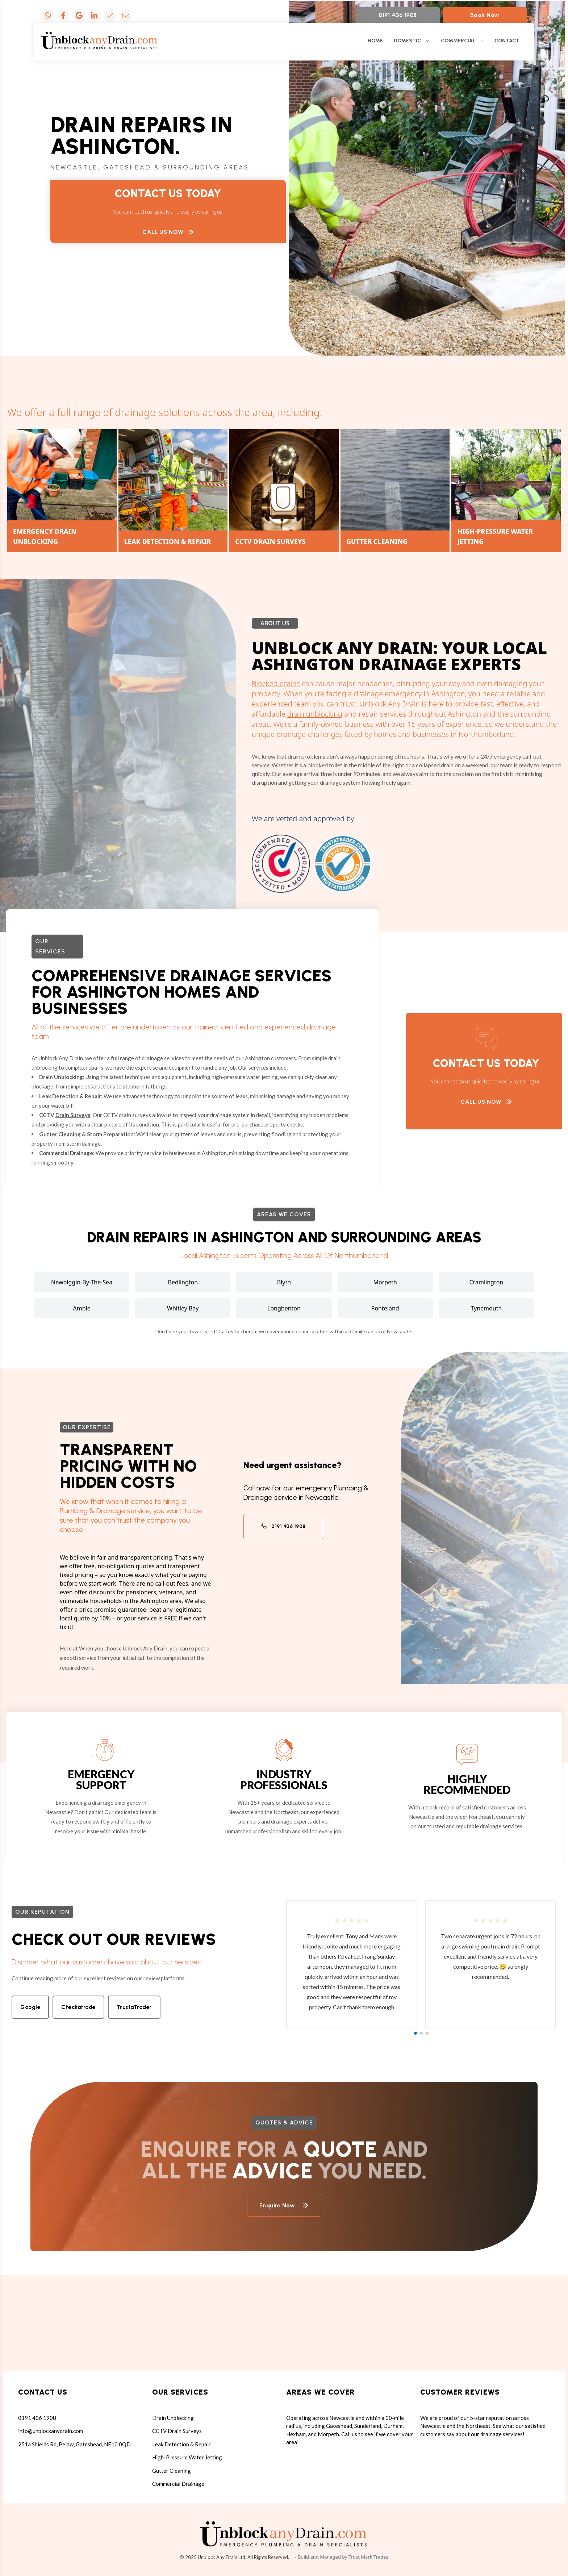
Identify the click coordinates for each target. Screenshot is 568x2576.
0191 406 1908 (398, 15)
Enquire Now (284, 2205)
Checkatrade (78, 2007)
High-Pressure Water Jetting (187, 2457)
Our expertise (87, 1427)
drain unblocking (314, 714)
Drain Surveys (72, 1115)
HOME (375, 41)
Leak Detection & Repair (181, 2444)
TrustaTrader (134, 2007)
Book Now (485, 15)
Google (30, 2007)
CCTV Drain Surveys (177, 2431)
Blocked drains (276, 683)
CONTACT (506, 41)
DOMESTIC (412, 41)
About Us (274, 623)
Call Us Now (168, 231)
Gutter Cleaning (60, 1134)
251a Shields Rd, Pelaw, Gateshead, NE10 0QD (74, 2444)
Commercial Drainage (178, 2483)
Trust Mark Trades (368, 2557)
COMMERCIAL (462, 41)
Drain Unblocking (173, 2418)
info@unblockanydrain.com (50, 2431)
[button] (415, 2033)
